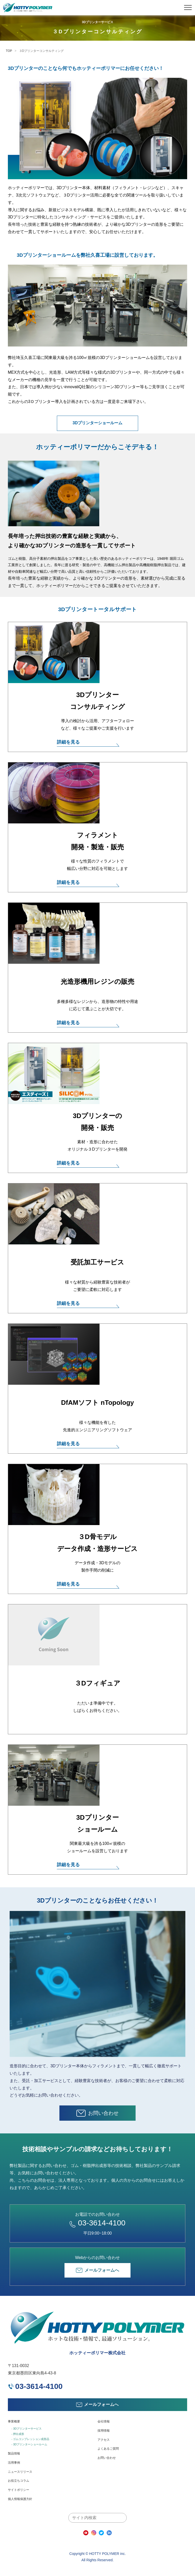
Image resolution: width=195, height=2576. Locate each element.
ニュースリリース (20, 2472)
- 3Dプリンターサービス (26, 2428)
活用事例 (14, 2462)
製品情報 (14, 2453)
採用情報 (104, 2430)
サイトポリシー (18, 2490)
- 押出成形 (17, 2433)
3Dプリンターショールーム (97, 423)
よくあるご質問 (108, 2448)
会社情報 (104, 2421)
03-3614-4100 (97, 2223)
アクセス (104, 2440)
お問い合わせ (97, 2113)
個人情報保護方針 (20, 2499)
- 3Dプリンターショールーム (29, 2444)
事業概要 (14, 2421)
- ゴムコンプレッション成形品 (30, 2439)
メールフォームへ (97, 2270)
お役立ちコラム (18, 2480)
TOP (9, 51)
